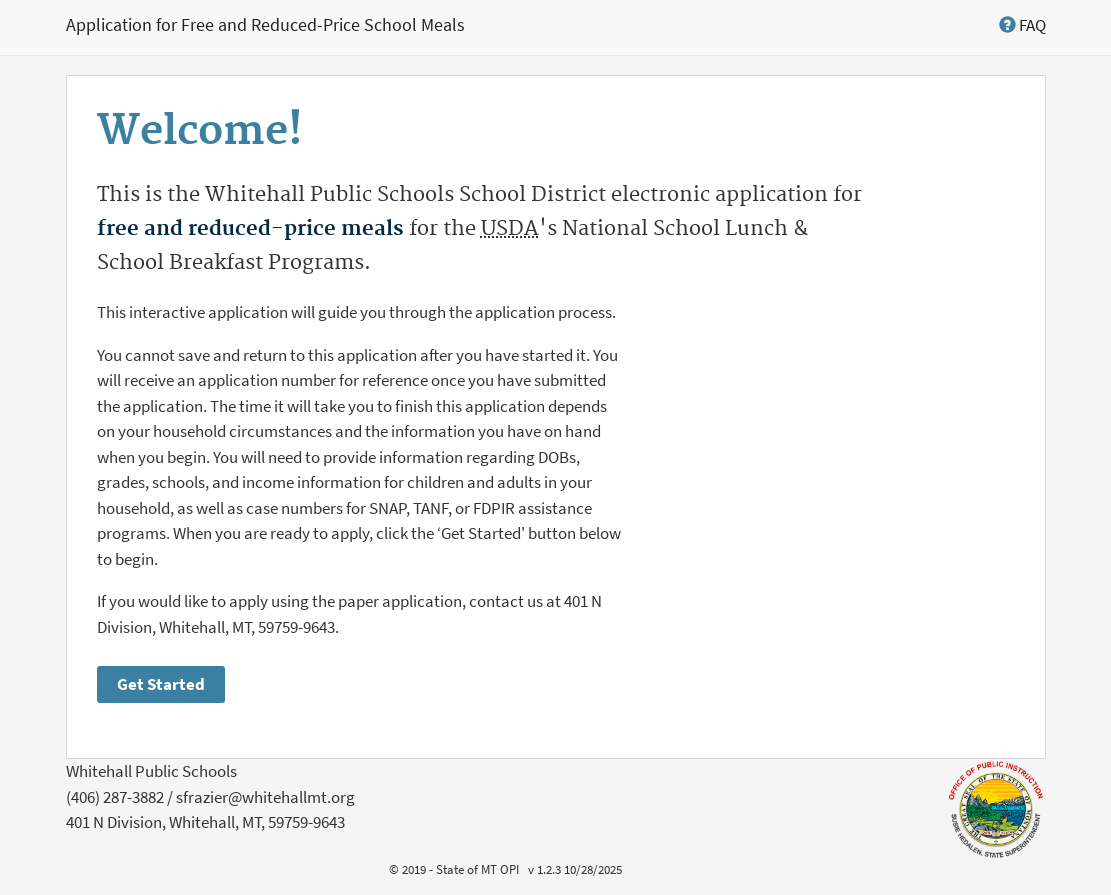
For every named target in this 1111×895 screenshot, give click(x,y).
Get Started (161, 684)
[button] (1022, 25)
